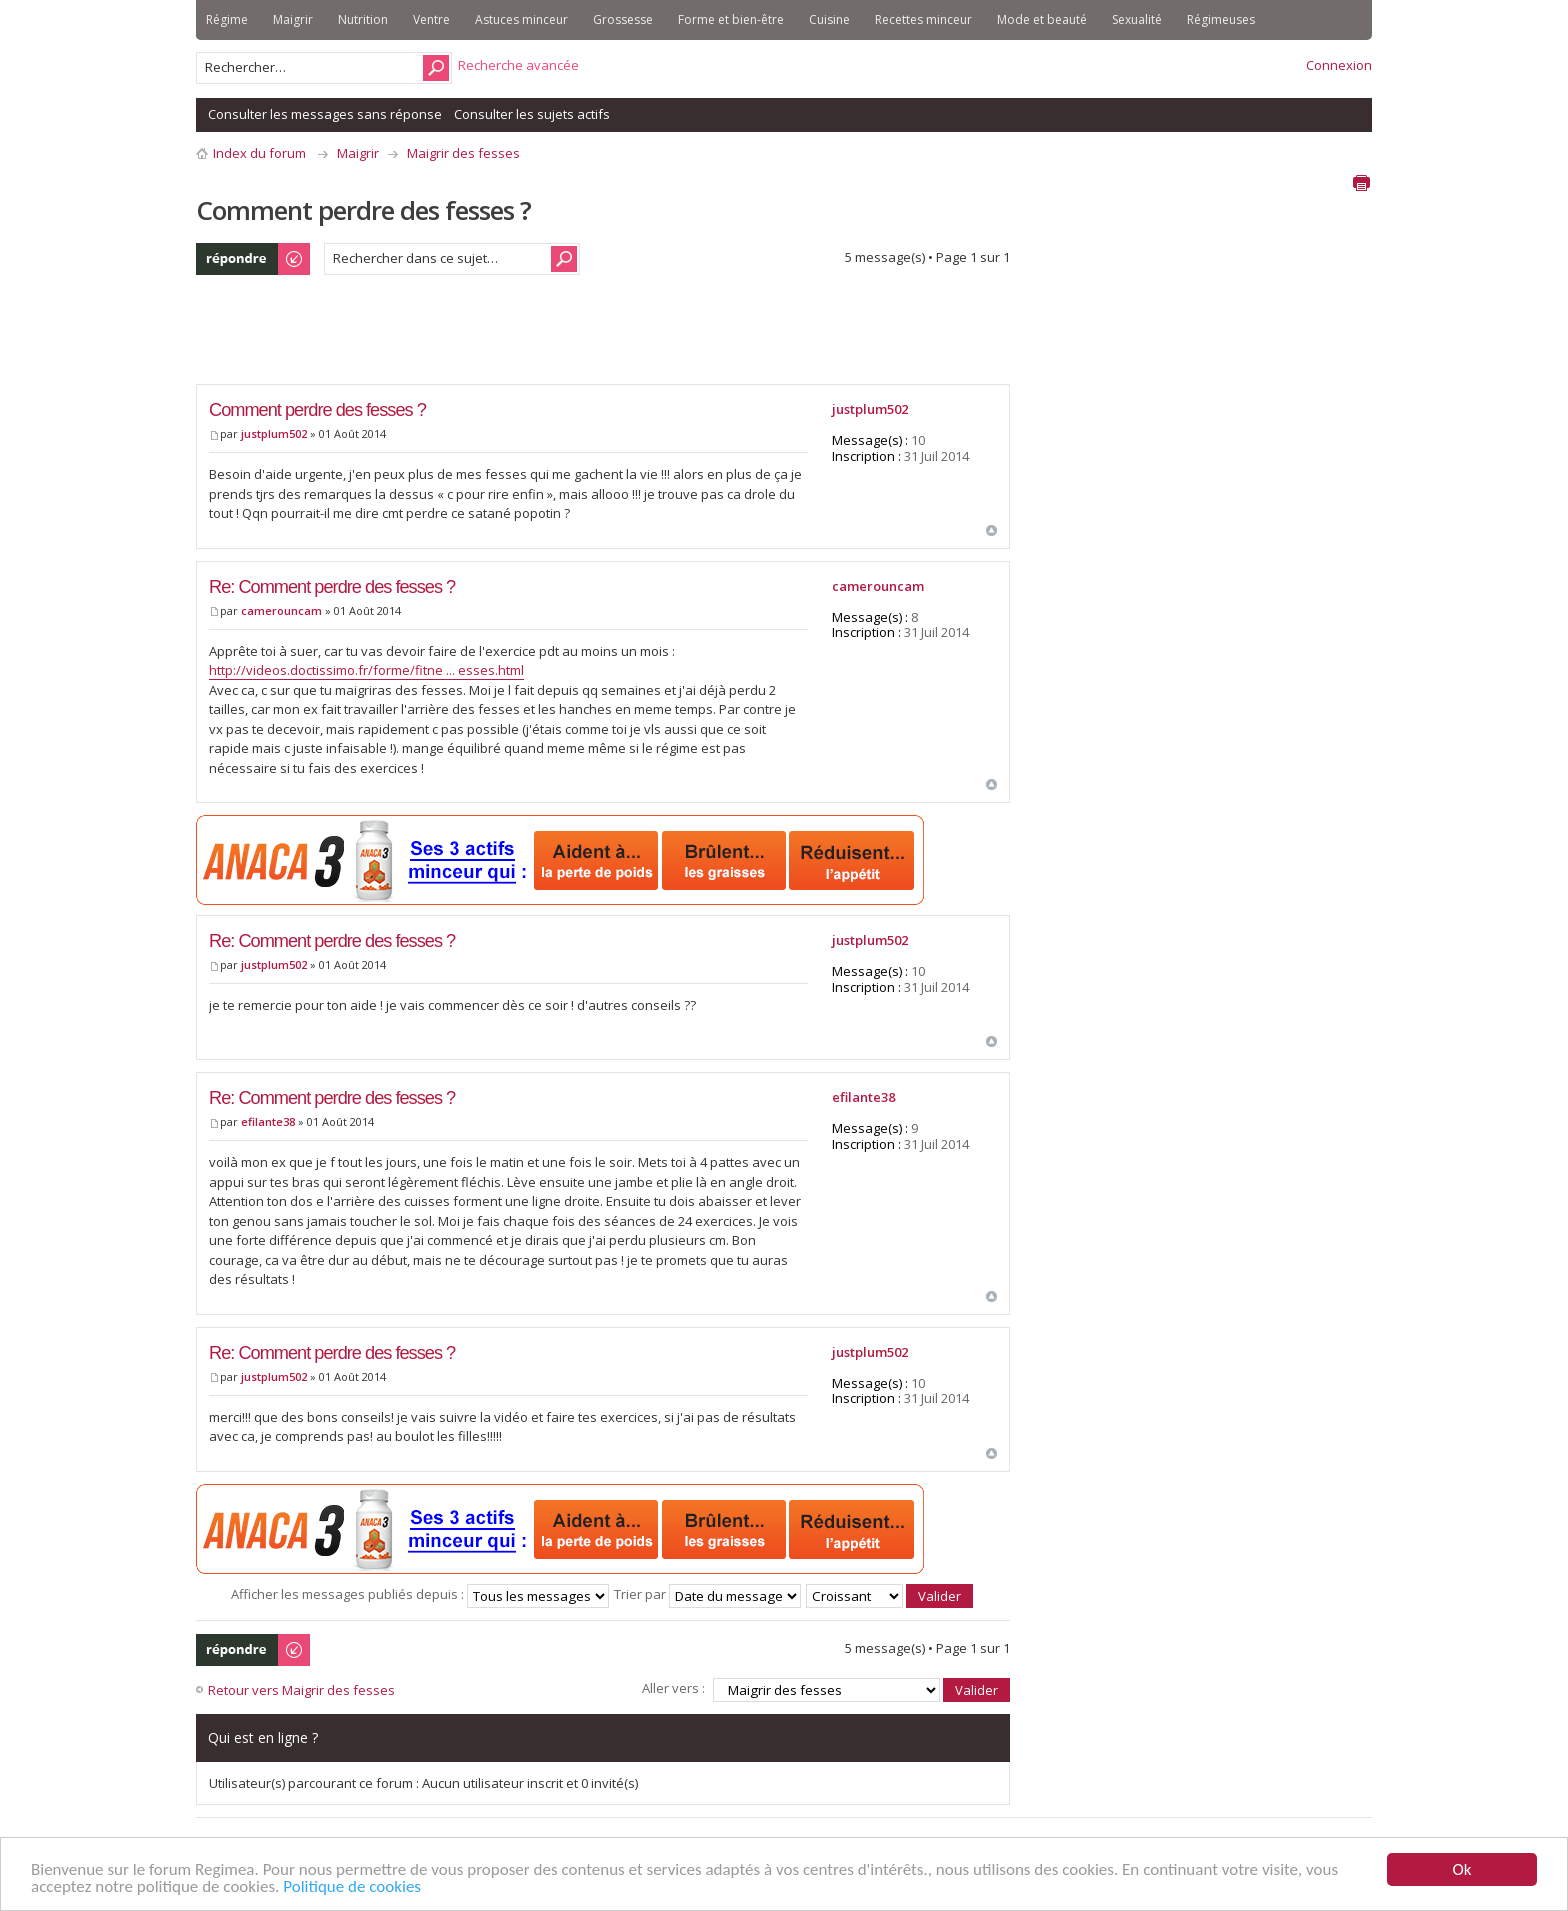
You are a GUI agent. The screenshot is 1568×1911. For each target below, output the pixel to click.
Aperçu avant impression (1361, 183)
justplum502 (274, 433)
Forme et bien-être (731, 19)
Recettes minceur (923, 19)
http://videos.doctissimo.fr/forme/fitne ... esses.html (366, 670)
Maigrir (293, 19)
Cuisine (829, 19)
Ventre (431, 19)
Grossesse (623, 19)
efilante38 (268, 1121)
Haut (991, 530)
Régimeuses (1221, 19)
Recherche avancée (518, 65)
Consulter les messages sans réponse (325, 114)
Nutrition (363, 19)
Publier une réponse (254, 259)
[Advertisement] (560, 335)
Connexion (1339, 65)
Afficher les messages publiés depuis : (420, 1594)
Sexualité (1137, 19)
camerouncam (281, 610)
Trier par (707, 1594)
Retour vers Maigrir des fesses (301, 1690)
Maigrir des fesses (463, 153)
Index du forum (259, 153)
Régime (227, 19)
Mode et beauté (1042, 19)
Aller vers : (673, 1688)
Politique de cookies (352, 1887)
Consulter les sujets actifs (532, 114)
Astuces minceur (521, 19)
